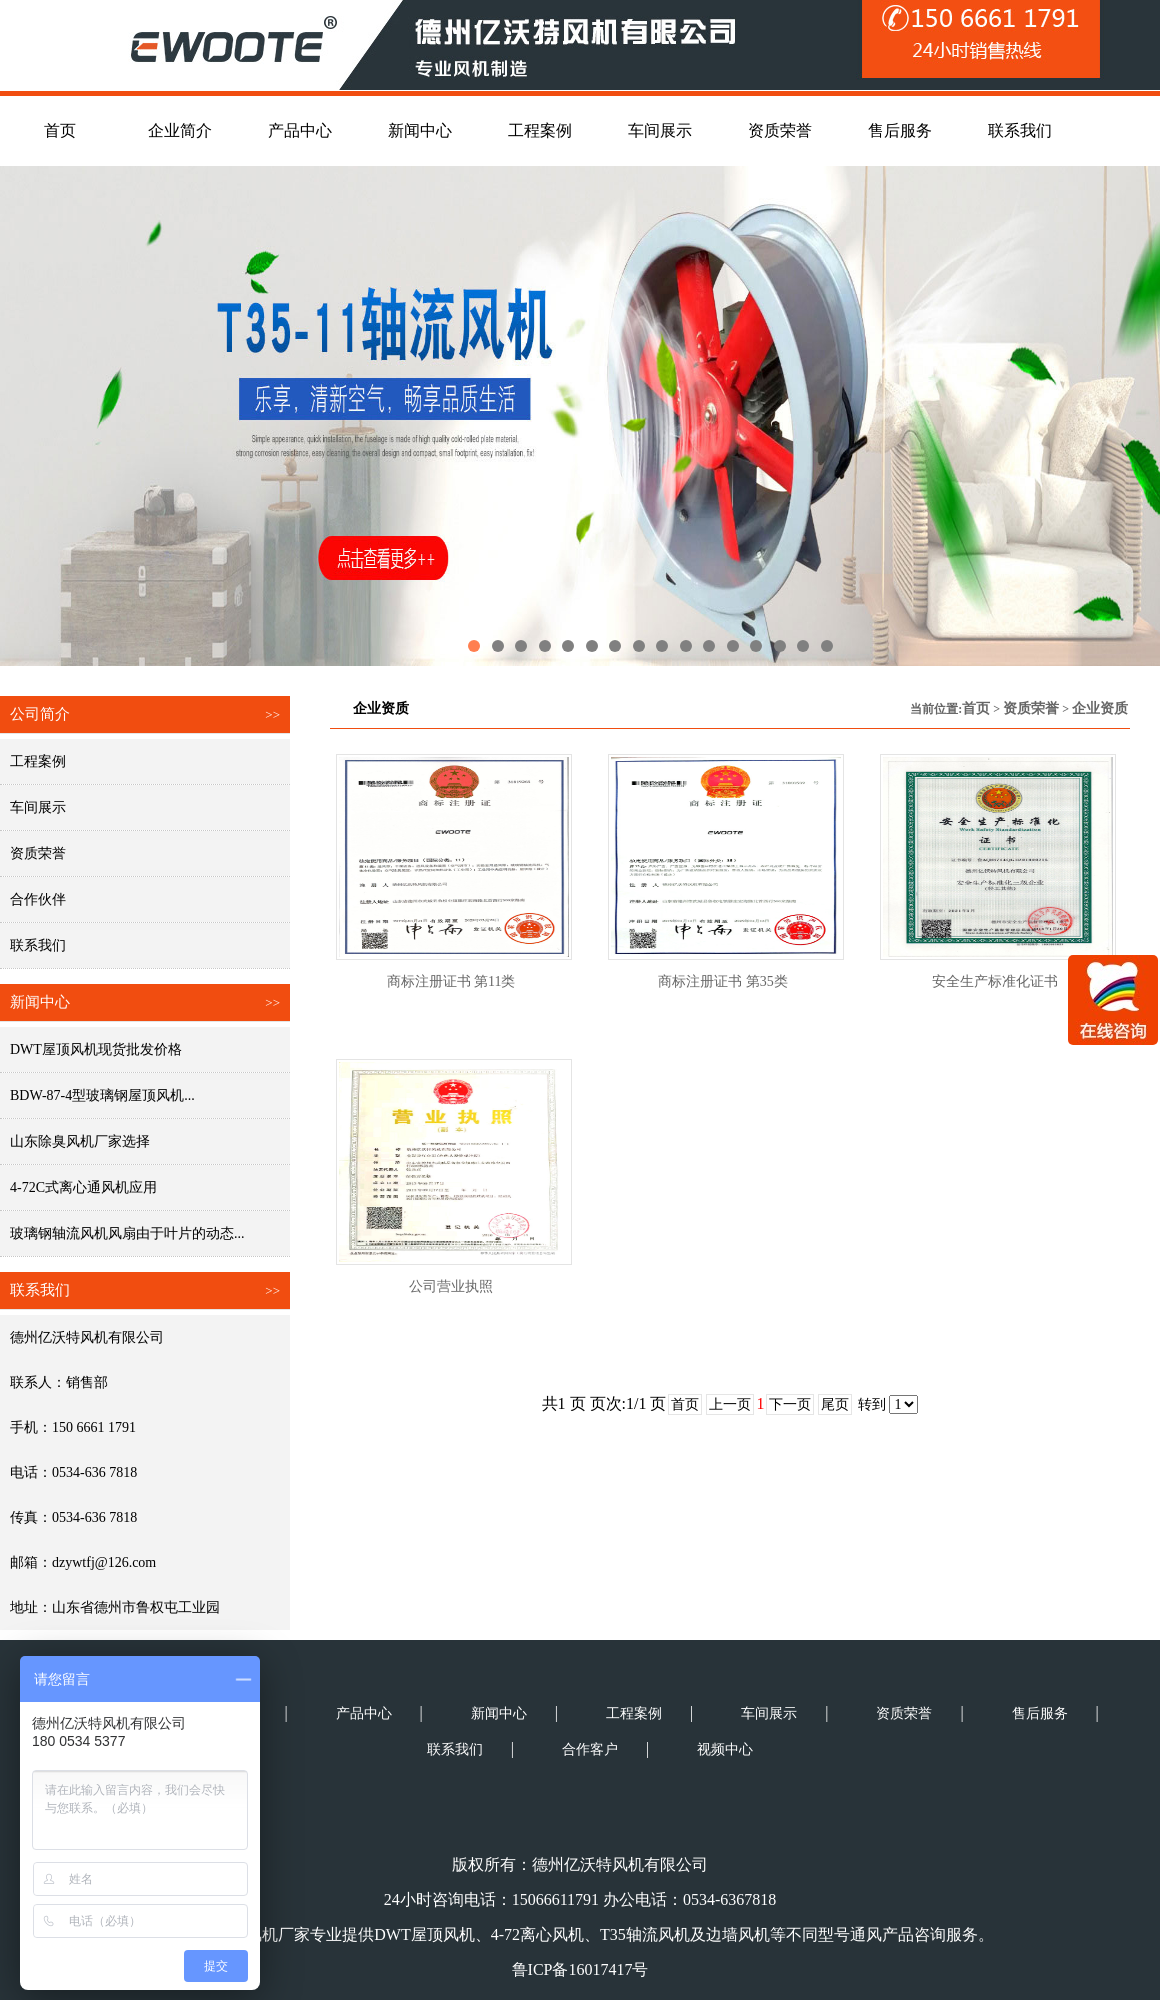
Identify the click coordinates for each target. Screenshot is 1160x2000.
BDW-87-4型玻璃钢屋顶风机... (102, 1095)
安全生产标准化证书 (995, 981)
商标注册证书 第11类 (451, 981)
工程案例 (38, 761)
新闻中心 (499, 1713)
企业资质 (1100, 708)
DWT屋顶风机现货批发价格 (96, 1049)
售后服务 (1040, 1713)
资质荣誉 (38, 853)
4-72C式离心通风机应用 (83, 1187)
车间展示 (38, 807)
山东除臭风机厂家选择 (80, 1141)
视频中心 (725, 1749)
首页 (976, 708)
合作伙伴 (38, 899)
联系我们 (38, 945)
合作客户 (590, 1749)
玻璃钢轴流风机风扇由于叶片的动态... (127, 1233)
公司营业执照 (451, 1286)
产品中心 (364, 1713)
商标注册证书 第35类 (723, 981)
